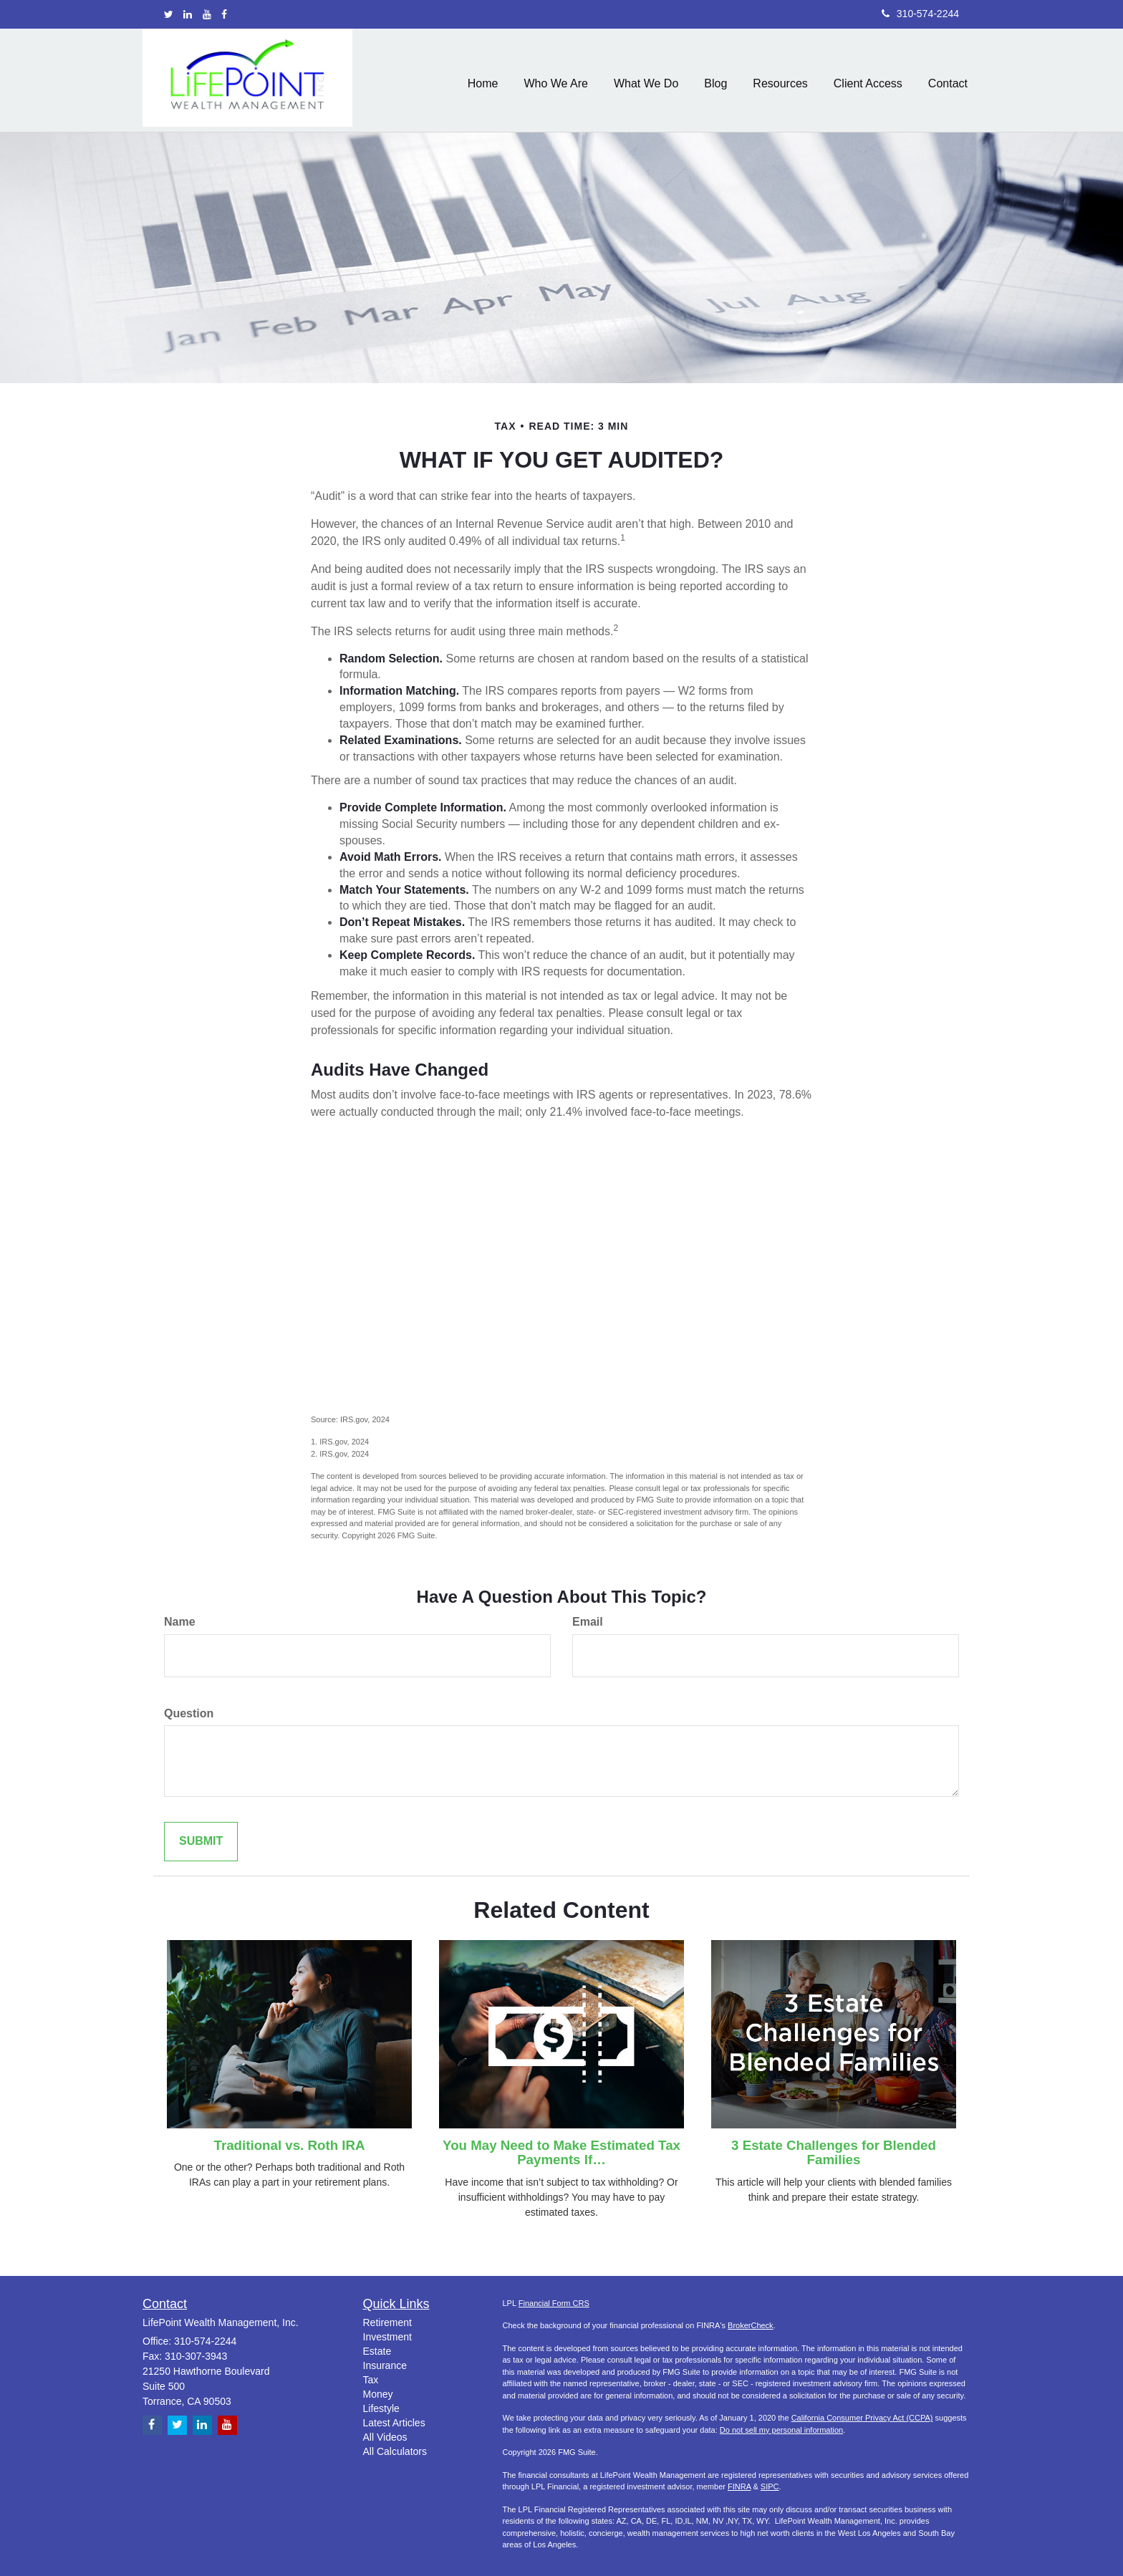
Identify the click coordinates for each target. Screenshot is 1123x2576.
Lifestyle (381, 2408)
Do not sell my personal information (781, 2430)
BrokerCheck (750, 2325)
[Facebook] (224, 14)
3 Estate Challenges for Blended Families (833, 2153)
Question (188, 1713)
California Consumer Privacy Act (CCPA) (862, 2417)
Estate (377, 2351)
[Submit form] (201, 1841)
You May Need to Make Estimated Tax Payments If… (561, 2153)
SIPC (770, 2486)
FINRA (739, 2486)
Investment (387, 2337)
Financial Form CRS (554, 2303)
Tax (371, 2380)
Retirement (387, 2322)
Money (378, 2394)
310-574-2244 (920, 13)
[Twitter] (168, 14)
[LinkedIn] (187, 14)
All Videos (385, 2437)
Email (587, 1622)
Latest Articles (394, 2422)
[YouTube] (207, 14)
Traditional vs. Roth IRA (289, 2145)
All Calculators (395, 2451)
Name (180, 1622)
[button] (556, 80)
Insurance (385, 2365)
